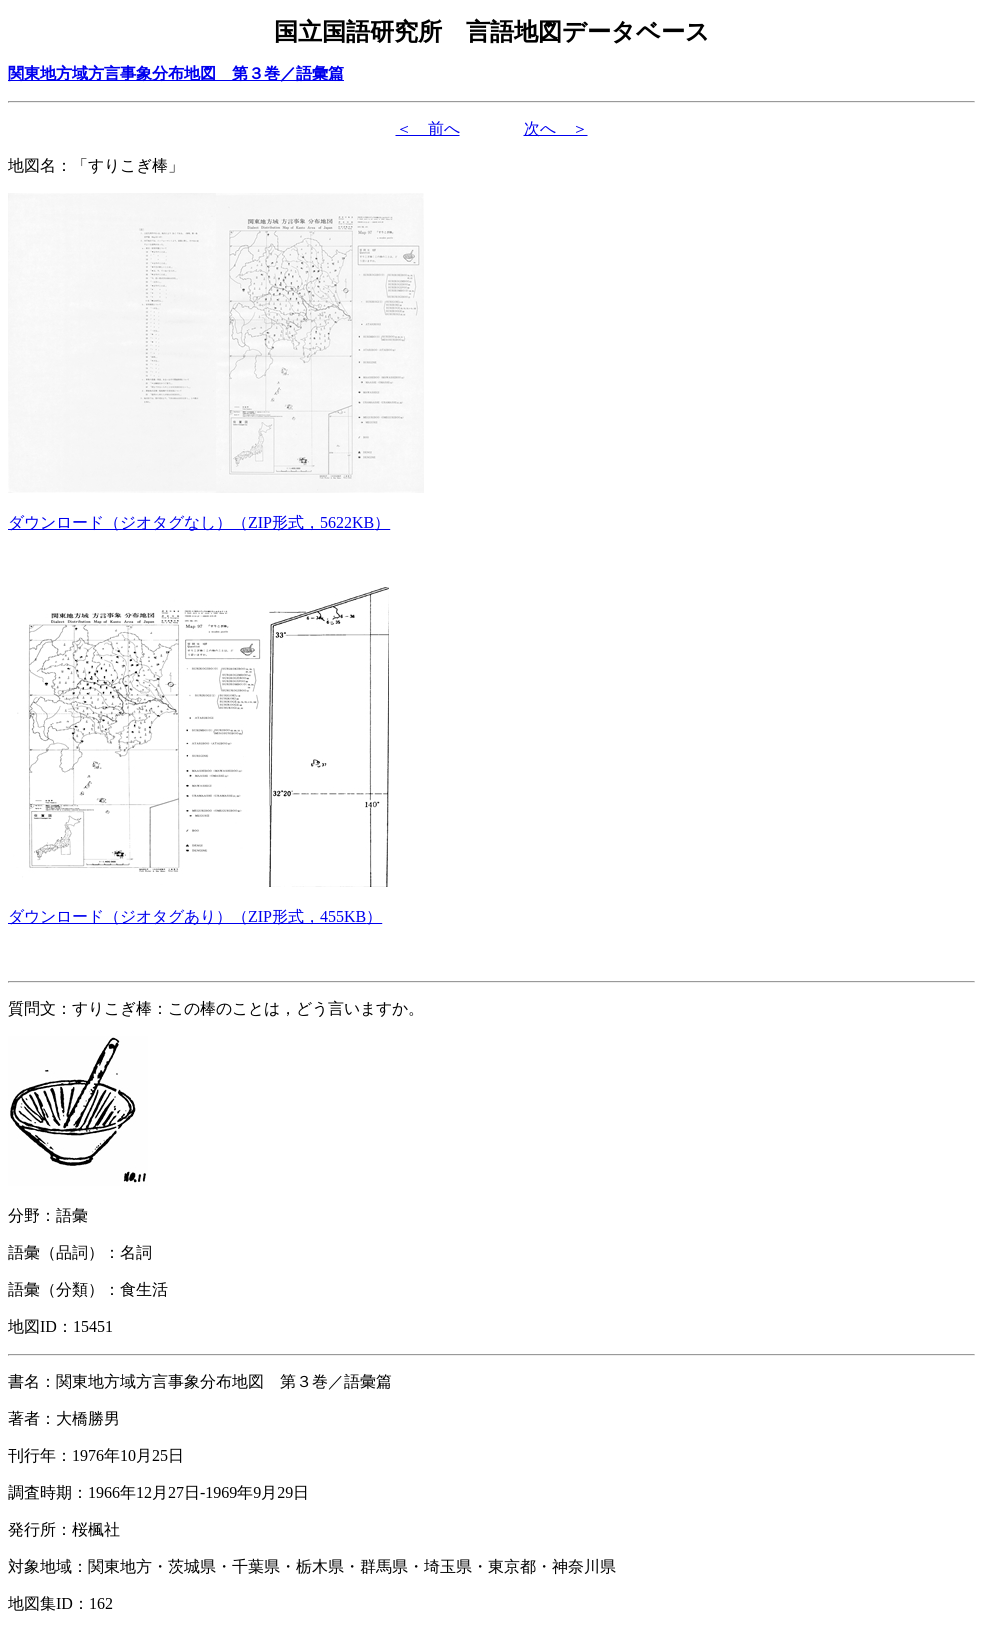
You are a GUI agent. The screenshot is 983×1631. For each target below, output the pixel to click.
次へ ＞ (556, 128)
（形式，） (199, 522)
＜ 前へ (428, 128)
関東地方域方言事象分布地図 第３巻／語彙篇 (176, 73)
